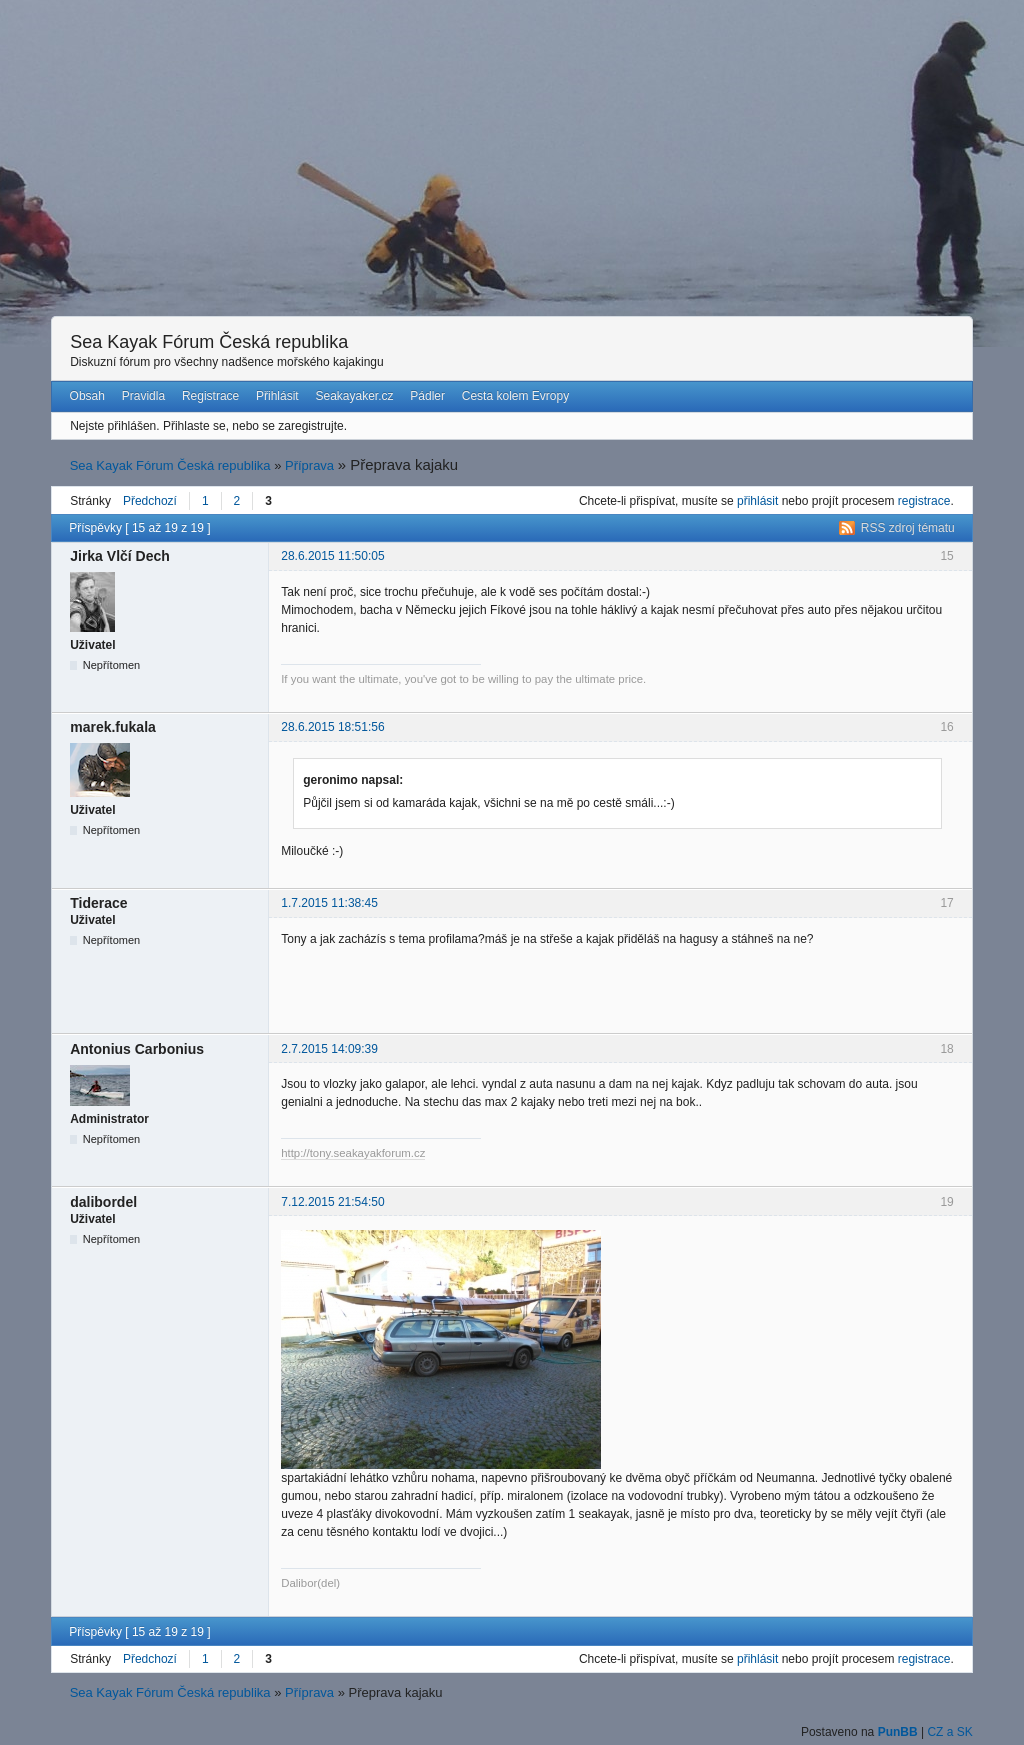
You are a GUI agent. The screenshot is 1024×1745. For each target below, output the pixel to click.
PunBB (898, 1732)
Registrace (210, 396)
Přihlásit (277, 396)
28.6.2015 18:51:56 (332, 727)
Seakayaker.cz (354, 396)
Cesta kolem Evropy (515, 396)
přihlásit (757, 501)
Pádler (427, 396)
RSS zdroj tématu (908, 528)
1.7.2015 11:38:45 (329, 903)
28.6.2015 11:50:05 (332, 556)
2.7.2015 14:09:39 (329, 1049)
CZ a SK (949, 1732)
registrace (924, 501)
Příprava (309, 465)
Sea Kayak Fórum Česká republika (209, 342)
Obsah (87, 396)
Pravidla (143, 396)
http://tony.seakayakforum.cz (353, 1153)
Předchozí (150, 501)
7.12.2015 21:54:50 (332, 1202)
